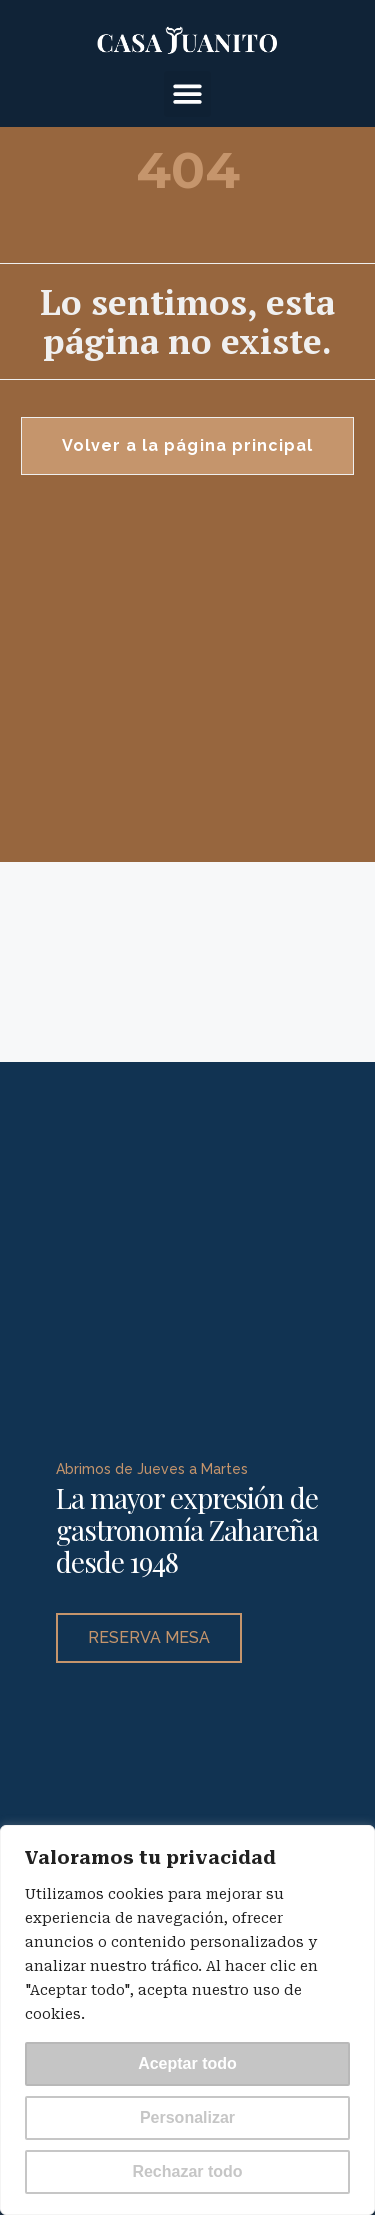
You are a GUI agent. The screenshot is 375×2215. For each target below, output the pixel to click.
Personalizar (187, 2117)
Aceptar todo (187, 2063)
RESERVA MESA (149, 1631)
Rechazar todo (187, 2171)
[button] (187, 94)
